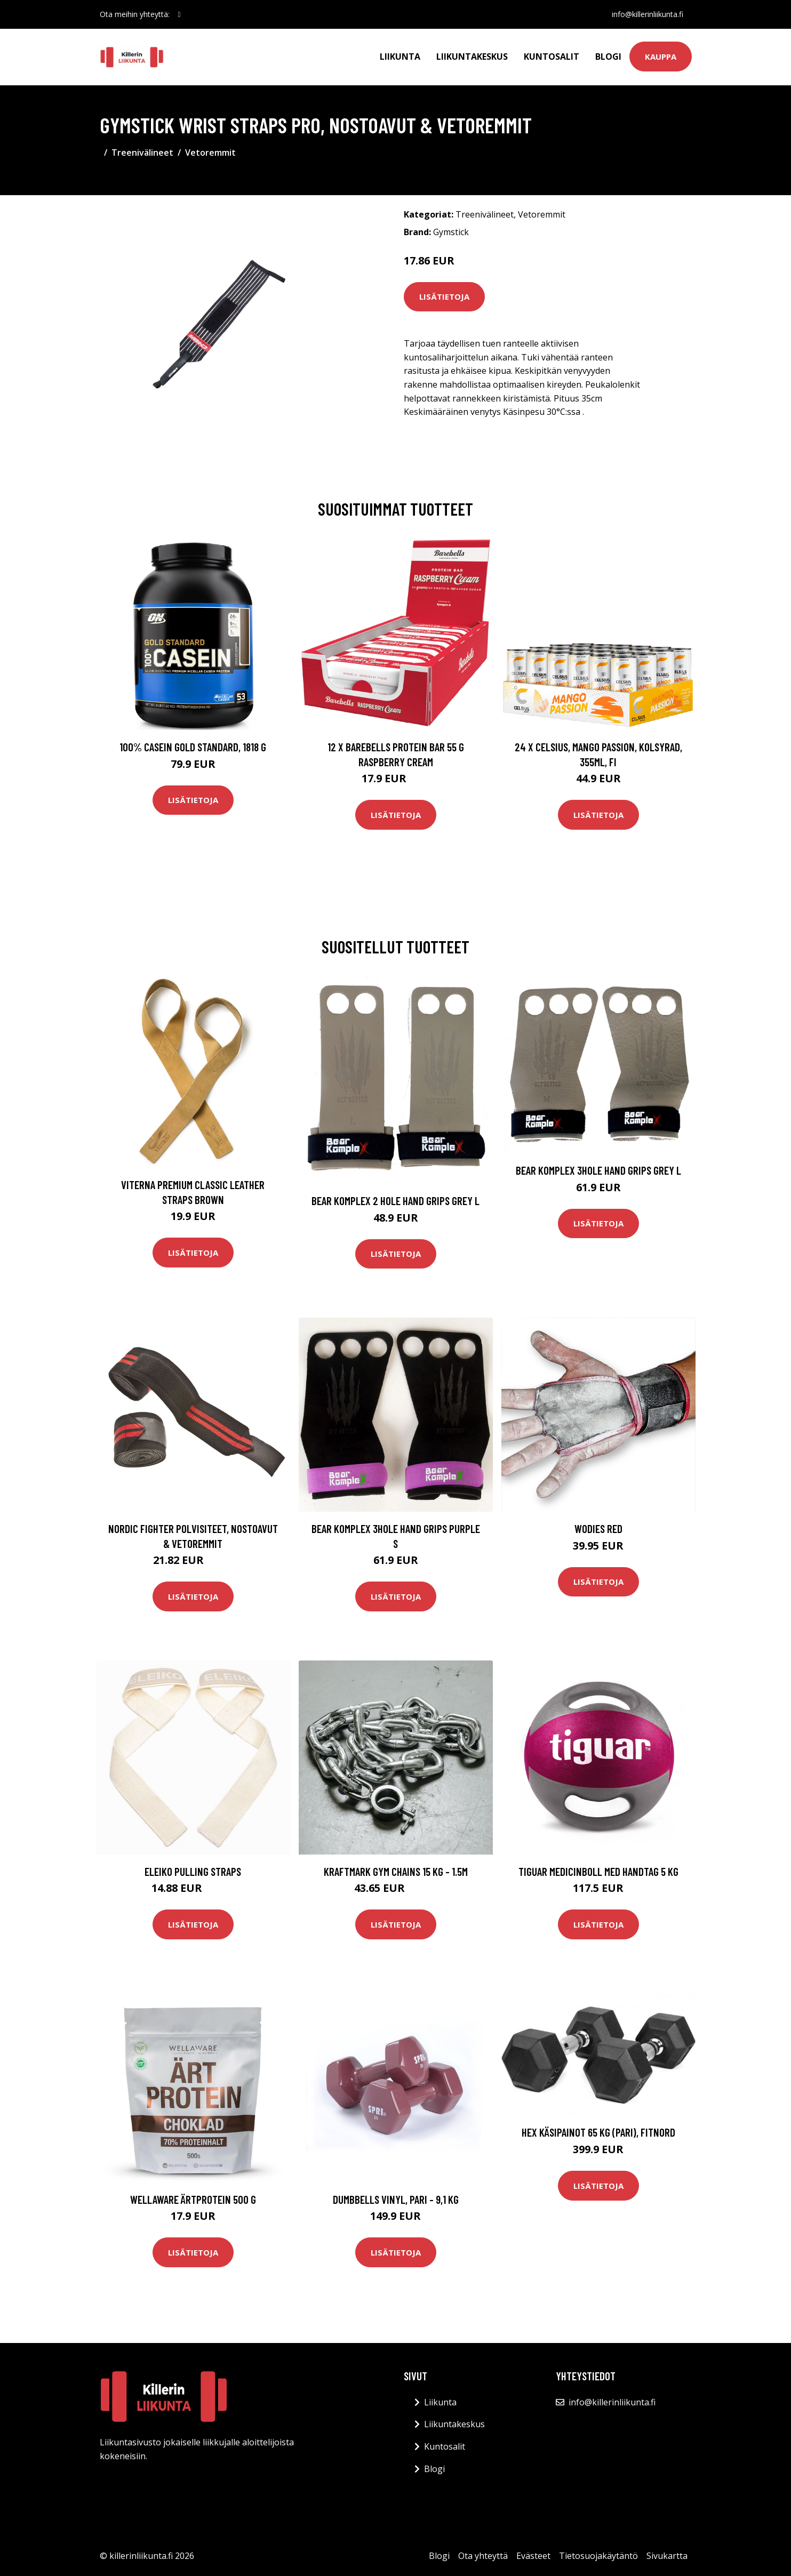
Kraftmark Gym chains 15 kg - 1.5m (396, 1871)
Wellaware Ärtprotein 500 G (193, 2199)
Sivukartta (667, 2556)
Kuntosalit (551, 56)
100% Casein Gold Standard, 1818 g (192, 746)
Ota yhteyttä (483, 2556)
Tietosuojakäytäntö (598, 2556)
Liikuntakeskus (472, 56)
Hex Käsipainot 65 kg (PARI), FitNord (598, 2132)
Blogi (608, 56)
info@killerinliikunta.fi (647, 14)
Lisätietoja (444, 296)
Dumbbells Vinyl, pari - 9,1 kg (396, 2199)
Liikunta (400, 56)
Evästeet (533, 2556)
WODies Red (598, 1528)
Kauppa (660, 56)
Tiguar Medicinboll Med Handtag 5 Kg (598, 1871)
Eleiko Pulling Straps (193, 1871)
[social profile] (179, 14)
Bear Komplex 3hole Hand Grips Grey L (598, 1170)
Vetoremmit (210, 152)
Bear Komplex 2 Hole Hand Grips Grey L (395, 1200)
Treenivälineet (142, 152)
